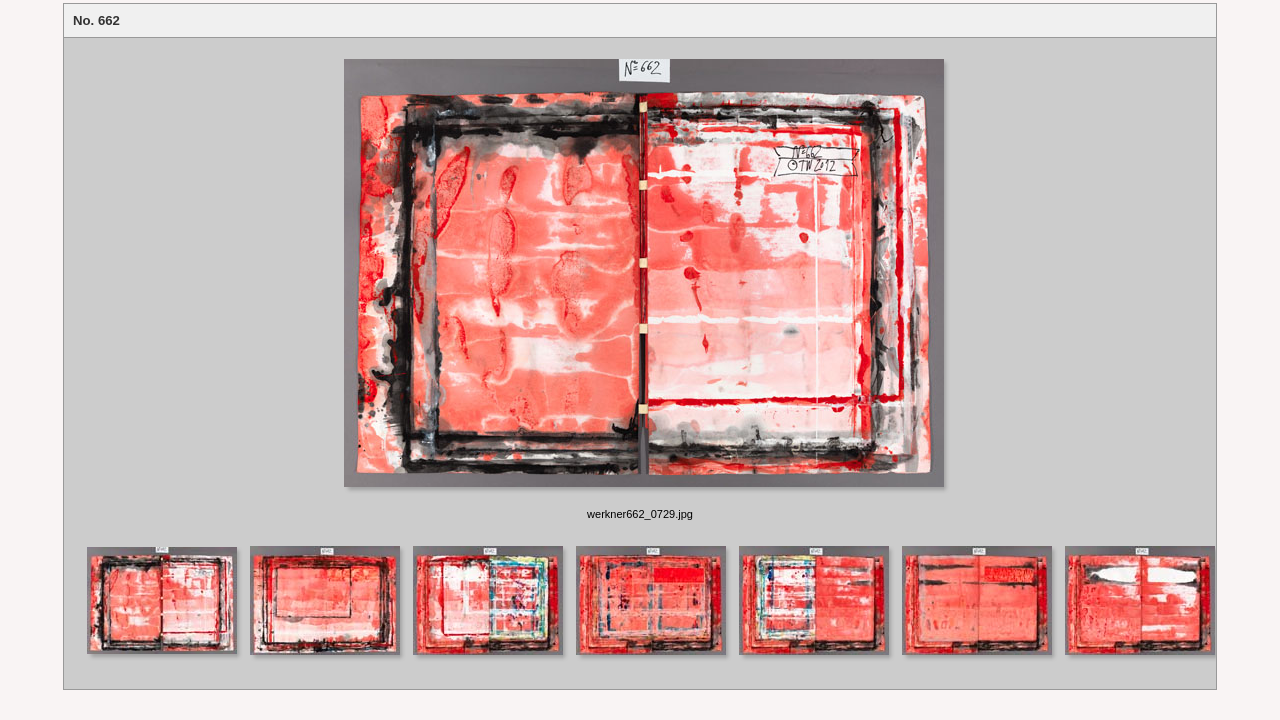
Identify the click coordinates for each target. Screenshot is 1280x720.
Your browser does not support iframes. (640, 290)
